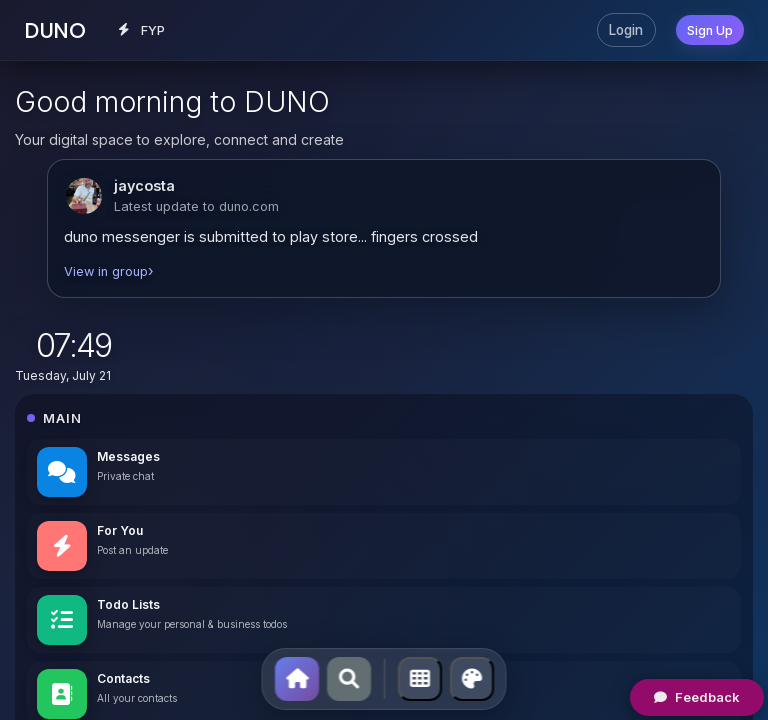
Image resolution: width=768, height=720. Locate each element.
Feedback (697, 697)
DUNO (54, 30)
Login (626, 30)
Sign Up (710, 30)
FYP (142, 30)
